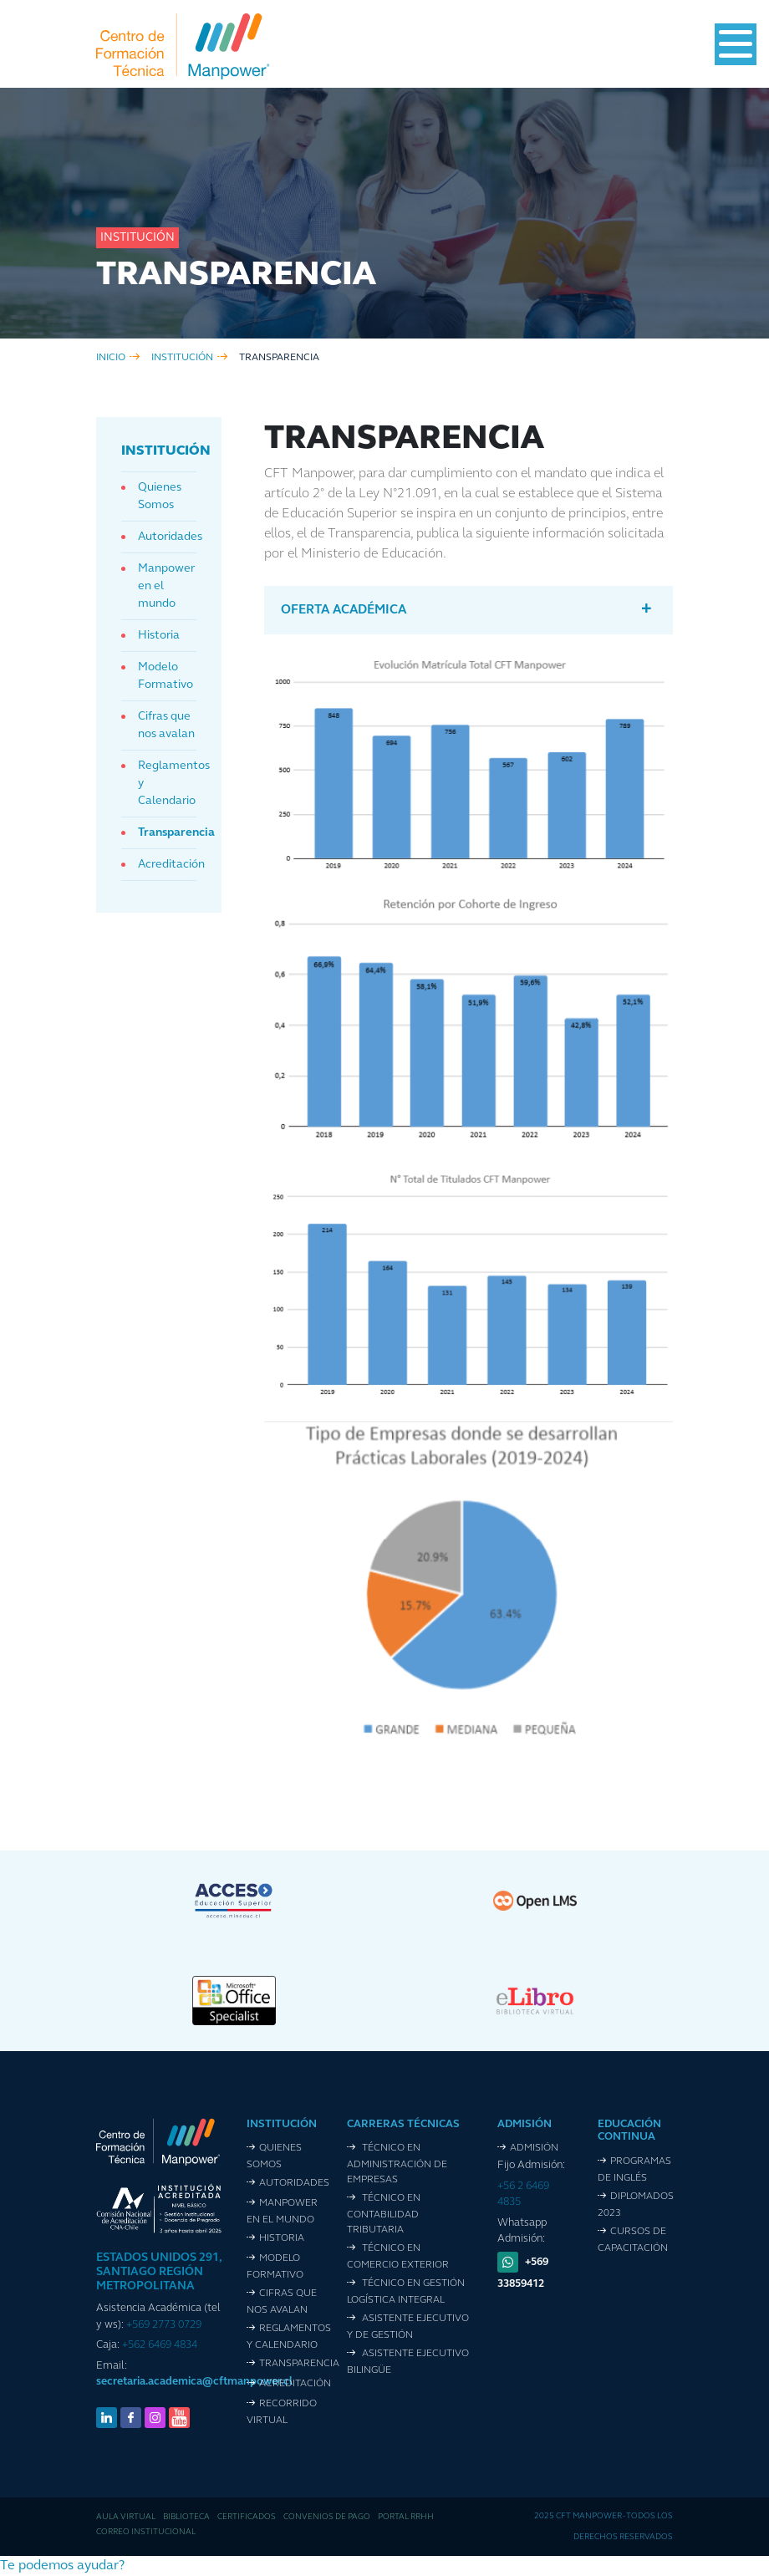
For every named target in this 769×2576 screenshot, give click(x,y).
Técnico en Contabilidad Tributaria (383, 2214)
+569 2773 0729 (163, 2324)
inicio (110, 358)
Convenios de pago (326, 2517)
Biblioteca (186, 2517)
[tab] (468, 610)
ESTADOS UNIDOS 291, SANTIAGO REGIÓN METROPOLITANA (159, 2272)
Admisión (534, 2148)
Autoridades (170, 537)
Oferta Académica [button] (343, 610)
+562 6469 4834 (159, 2344)
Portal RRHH (406, 2517)
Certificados (246, 2517)
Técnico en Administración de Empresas (397, 2164)
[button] (62, 2566)
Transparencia (279, 358)
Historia (159, 635)
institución (182, 358)
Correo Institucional (146, 2532)
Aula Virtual (125, 2517)
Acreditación (171, 864)
